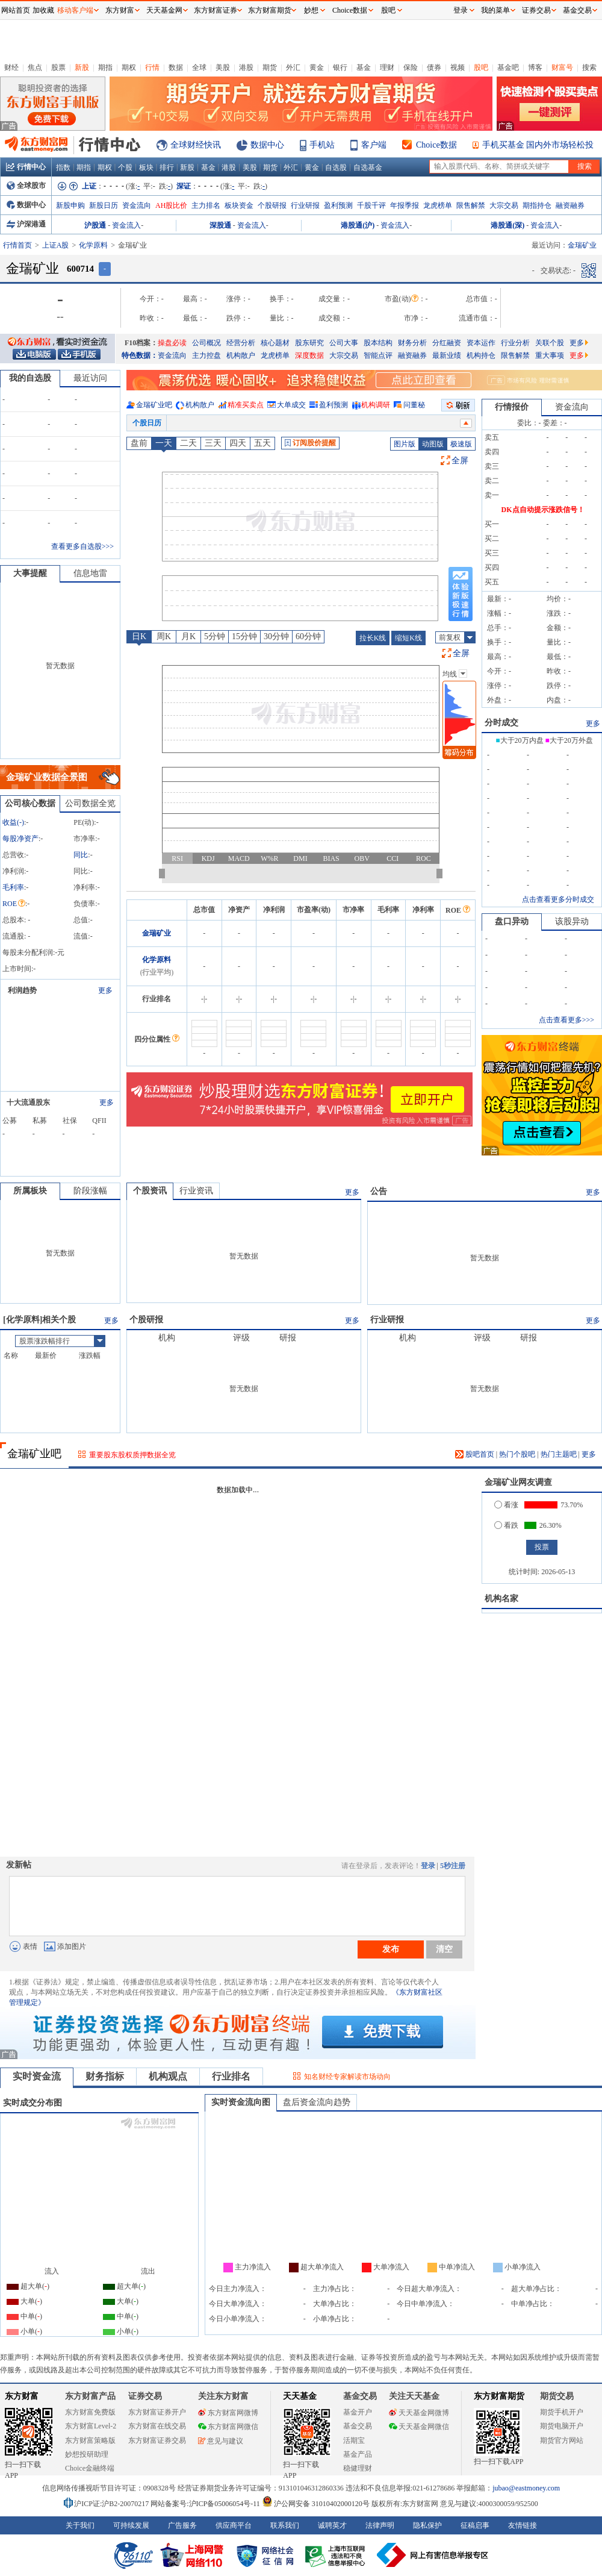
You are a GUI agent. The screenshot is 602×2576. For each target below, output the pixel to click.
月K (188, 636)
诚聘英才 (332, 2525)
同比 (80, 855)
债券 (434, 67)
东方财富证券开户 (157, 2412)
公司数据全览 (90, 803)
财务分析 (412, 343)
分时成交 (501, 722)
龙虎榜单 (437, 205)
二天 (188, 443)
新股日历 (103, 205)
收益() (13, 822)
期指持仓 (537, 205)
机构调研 (375, 405)
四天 (237, 443)
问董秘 (414, 405)
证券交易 (536, 10)
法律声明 (379, 2525)
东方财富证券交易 (157, 2440)
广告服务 (182, 2525)
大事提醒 (30, 573)
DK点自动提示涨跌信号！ (543, 509)
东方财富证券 (215, 10)
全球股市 (26, 185)
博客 (535, 67)
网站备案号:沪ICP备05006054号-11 (206, 2503)
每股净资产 (20, 838)
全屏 (460, 460)
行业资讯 (196, 1190)
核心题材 (275, 343)
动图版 (433, 444)
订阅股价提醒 (310, 443)
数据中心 (267, 144)
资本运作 (481, 343)
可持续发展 (131, 2525)
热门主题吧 (559, 1454)
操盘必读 (172, 343)
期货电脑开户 (561, 2426)
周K (164, 636)
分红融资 (446, 343)
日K (139, 636)
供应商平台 (234, 2525)
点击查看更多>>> (566, 1020)
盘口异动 (512, 921)
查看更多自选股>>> (82, 546)
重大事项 (549, 355)
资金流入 (126, 225)
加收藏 (43, 10)
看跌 (506, 1525)
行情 (152, 67)
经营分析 (240, 343)
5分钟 (214, 636)
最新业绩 (446, 355)
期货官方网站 (561, 2440)
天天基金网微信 (419, 2426)
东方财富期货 (499, 2396)
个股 (125, 167)
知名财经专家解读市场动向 (347, 2076)
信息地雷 (90, 573)
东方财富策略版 (90, 2440)
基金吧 (508, 67)
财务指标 (104, 2076)
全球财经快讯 (195, 144)
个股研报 (272, 205)
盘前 (139, 443)
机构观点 (168, 2076)
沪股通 (95, 225)
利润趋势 (22, 990)
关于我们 (80, 2525)
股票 (58, 67)
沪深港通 (26, 224)
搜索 (589, 67)
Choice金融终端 (89, 2468)
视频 (457, 67)
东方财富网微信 (228, 2426)
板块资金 (239, 205)
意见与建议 (220, 2441)
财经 (11, 67)
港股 (246, 67)
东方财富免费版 (90, 2412)
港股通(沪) (357, 225)
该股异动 (572, 921)
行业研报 (305, 205)
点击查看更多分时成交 (558, 899)
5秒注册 (452, 1866)
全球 (199, 67)
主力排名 (205, 205)
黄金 (316, 67)
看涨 (506, 1505)
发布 (390, 1949)
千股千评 (371, 205)
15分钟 (244, 636)
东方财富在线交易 (157, 2426)
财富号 (562, 67)
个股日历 (146, 423)
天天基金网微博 (419, 2413)
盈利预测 (338, 205)
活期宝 (354, 2440)
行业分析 (515, 343)
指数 (63, 167)
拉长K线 (372, 638)
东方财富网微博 (228, 2413)
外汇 (293, 67)
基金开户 (357, 2412)
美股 (223, 67)
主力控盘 (206, 355)
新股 (82, 67)
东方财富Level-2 (90, 2426)
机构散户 (240, 355)
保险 (410, 67)
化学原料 (93, 245)
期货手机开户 (561, 2412)
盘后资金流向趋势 (316, 2102)
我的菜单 (495, 10)
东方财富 (22, 2396)
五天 (262, 443)
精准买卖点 (246, 405)
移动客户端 (75, 10)
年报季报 (404, 205)
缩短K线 (408, 638)
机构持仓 (481, 355)
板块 (146, 167)
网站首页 (15, 10)
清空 (444, 1949)
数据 (176, 67)
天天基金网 (164, 10)
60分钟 (308, 636)
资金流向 (136, 205)
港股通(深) (507, 225)
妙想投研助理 (86, 2454)
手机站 (322, 144)
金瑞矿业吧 (154, 405)
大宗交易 (503, 205)
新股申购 (70, 205)
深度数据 (309, 355)
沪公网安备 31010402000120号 (316, 2503)
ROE (13, 903)
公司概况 (206, 343)
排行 (167, 167)
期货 (269, 67)
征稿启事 (475, 2525)
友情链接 (522, 2525)
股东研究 (309, 343)
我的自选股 (30, 378)
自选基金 (367, 167)
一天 (163, 443)
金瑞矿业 (156, 933)
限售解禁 (470, 205)
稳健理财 (357, 2468)
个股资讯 (150, 1190)
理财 (387, 67)
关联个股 (549, 343)
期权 (129, 67)
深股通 (220, 225)
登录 (428, 1866)
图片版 (404, 444)
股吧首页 (474, 1454)
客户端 (373, 144)
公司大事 (343, 343)
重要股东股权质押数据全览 (132, 1455)
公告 (378, 1191)
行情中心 (26, 167)
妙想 (311, 10)
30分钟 (276, 636)
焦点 (35, 67)
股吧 (481, 67)
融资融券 (570, 205)
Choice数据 (436, 144)
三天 (213, 443)
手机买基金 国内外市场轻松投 (538, 144)
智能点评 (378, 355)
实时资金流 (37, 2076)
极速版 (461, 444)
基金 (363, 67)
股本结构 (378, 343)
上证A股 (55, 245)
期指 (105, 67)
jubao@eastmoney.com (526, 2488)
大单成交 (291, 405)
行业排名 (231, 2076)
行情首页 (17, 245)
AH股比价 (171, 205)
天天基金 (300, 2396)
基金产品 (357, 2454)
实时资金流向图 (240, 2102)
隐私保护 (427, 2525)
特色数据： (140, 355)
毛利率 (13, 887)
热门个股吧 (517, 1454)
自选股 (336, 167)
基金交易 (357, 2426)
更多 (578, 343)
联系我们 (284, 2525)
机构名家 (501, 1598)
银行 (340, 67)
